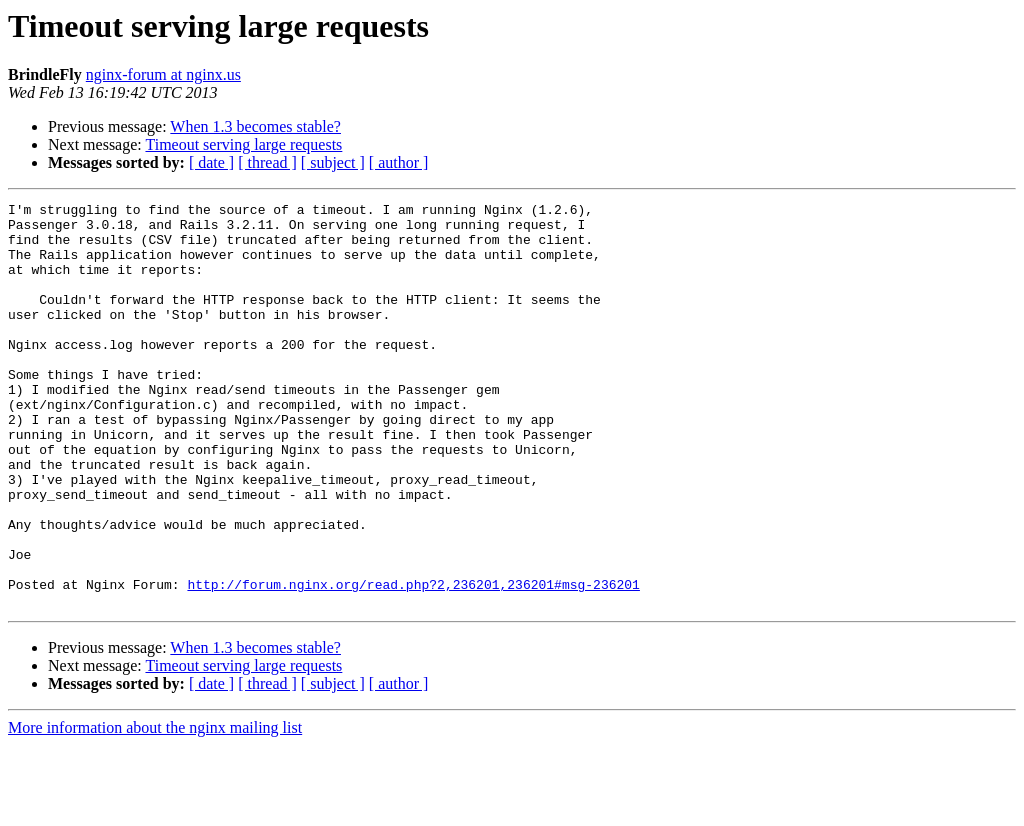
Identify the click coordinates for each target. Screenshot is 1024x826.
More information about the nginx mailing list (155, 808)
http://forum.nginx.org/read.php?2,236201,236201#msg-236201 (413, 662)
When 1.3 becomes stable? (255, 126)
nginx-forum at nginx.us (163, 74)
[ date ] (211, 162)
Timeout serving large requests (243, 144)
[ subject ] (333, 162)
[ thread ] (267, 162)
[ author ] (399, 162)
